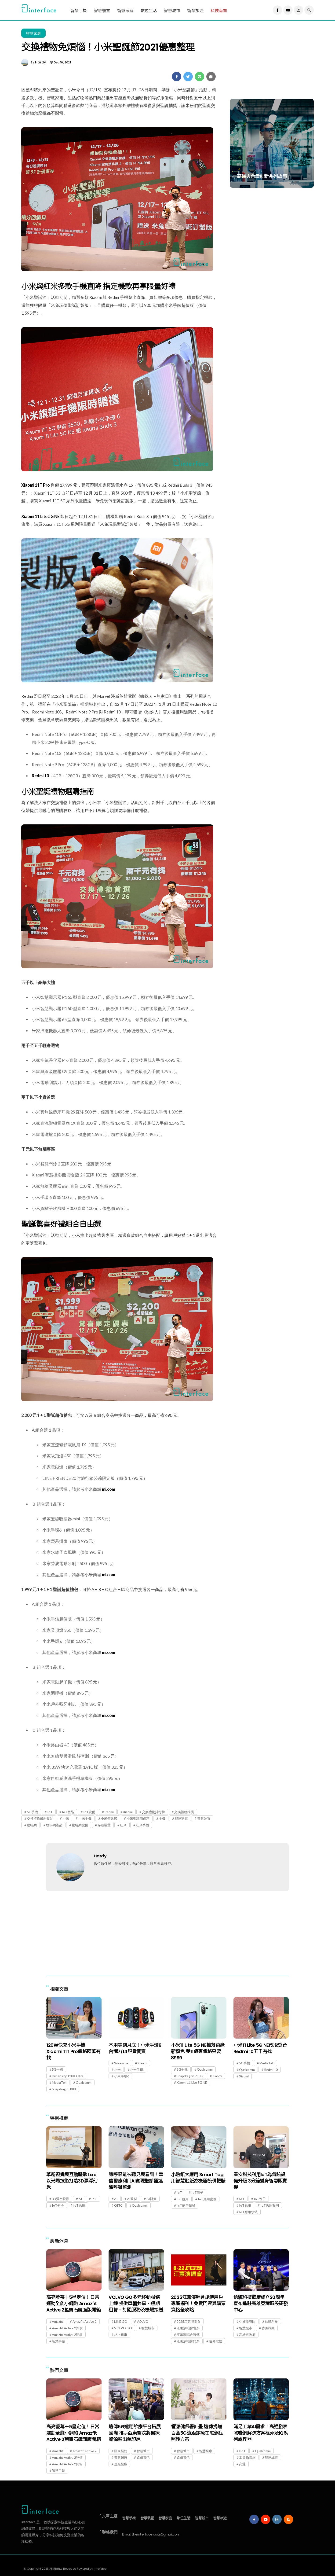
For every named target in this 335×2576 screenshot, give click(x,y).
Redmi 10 (40, 775)
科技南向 (219, 11)
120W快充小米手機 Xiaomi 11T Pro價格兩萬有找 (73, 2051)
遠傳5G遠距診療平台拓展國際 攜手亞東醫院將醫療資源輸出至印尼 (134, 2433)
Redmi (109, 1812)
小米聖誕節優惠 (138, 1818)
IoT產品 (68, 1812)
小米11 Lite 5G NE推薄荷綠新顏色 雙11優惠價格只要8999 (198, 2051)
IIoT (242, 2451)
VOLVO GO (123, 2328)
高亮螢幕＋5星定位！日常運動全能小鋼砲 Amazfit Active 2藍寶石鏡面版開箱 (73, 2303)
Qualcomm (83, 2082)
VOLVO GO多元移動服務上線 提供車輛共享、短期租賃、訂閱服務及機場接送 (136, 2303)
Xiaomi (128, 1812)
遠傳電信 (215, 2341)
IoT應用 (79, 2205)
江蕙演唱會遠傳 (188, 2335)
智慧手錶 (58, 2341)
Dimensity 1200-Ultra (67, 2076)
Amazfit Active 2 (85, 2321)
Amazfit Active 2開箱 (67, 2335)
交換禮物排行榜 (153, 1812)
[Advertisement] (272, 62)
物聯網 (32, 1825)
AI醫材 (132, 2199)
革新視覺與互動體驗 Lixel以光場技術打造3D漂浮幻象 (72, 2180)
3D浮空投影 (60, 2199)
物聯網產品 (54, 1825)
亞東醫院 (120, 2451)
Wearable (121, 2063)
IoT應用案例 (207, 2199)
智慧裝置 (102, 11)
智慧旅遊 (195, 11)
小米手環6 (121, 2076)
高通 (242, 2464)
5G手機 (32, 1812)
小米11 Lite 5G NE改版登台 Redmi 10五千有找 (260, 2048)
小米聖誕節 (109, 1818)
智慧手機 (78, 11)
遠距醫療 (120, 2464)
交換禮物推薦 (184, 1812)
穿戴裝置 (104, 1825)
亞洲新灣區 (247, 2321)
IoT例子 (58, 2205)
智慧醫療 (120, 2457)
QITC (118, 2205)
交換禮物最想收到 (40, 1818)
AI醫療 (151, 2199)
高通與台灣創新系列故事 (262, 176)
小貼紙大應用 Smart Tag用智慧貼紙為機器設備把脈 (198, 2177)
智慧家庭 (125, 11)
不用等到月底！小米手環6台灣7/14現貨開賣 (135, 2048)
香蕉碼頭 (268, 2328)
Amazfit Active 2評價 (67, 2328)
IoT (50, 1812)
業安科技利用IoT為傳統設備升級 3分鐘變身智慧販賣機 (260, 2180)
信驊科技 (271, 2321)
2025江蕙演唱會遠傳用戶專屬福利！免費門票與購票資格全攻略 (198, 2303)
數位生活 (149, 11)
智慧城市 (172, 11)
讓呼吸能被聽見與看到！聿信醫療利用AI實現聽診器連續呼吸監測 (136, 2180)
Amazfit (57, 2321)
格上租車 (120, 2335)
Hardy (40, 62)
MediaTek (59, 2082)
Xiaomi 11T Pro (35, 485)
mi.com (108, 1489)
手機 (162, 1818)
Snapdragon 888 (64, 2089)
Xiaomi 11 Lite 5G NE (40, 516)
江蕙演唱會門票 (188, 2341)
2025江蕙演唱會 (188, 2321)
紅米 (123, 1825)
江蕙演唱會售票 (188, 2328)
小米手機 (84, 1818)
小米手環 (136, 2070)
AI (80, 2199)
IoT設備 (89, 1812)
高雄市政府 (247, 2335)
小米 (65, 1818)
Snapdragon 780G (190, 2076)
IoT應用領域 (186, 2206)
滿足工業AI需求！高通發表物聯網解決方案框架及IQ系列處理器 (260, 2433)
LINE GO (120, 2321)
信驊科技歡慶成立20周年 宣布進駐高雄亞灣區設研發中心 (260, 2303)
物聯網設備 (80, 1825)
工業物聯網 (247, 2457)
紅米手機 (142, 1825)
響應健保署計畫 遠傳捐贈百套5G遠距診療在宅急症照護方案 (197, 2433)
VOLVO (142, 2321)
